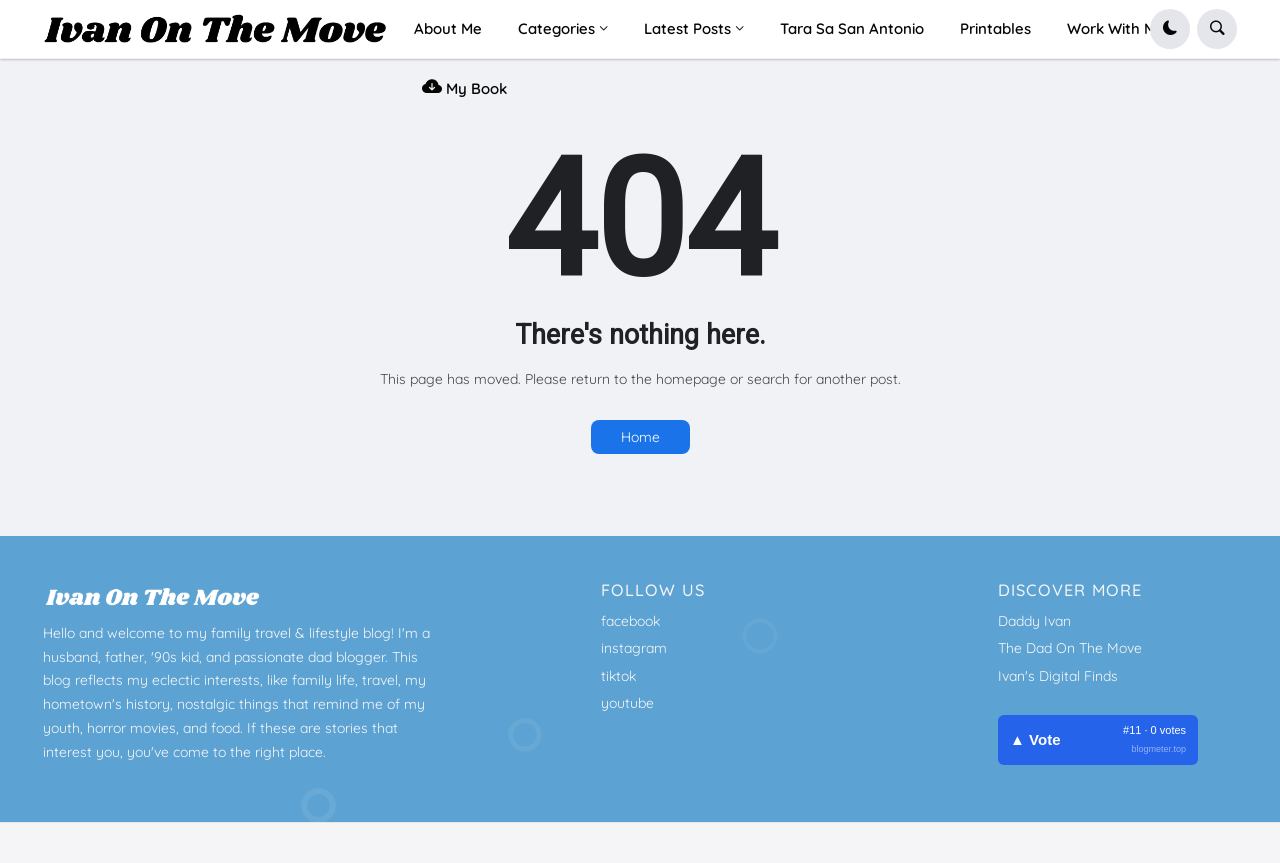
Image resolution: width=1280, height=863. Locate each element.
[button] (1170, 29)
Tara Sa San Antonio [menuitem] (852, 28)
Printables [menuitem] (995, 28)
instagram (634, 648)
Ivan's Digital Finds (1058, 676)
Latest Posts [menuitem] (687, 28)
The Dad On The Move (1070, 648)
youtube (627, 703)
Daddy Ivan (1034, 621)
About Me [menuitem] (448, 28)
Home (640, 437)
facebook (630, 621)
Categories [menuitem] (556, 28)
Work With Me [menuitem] (1116, 28)
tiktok (618, 676)
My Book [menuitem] (464, 86)
